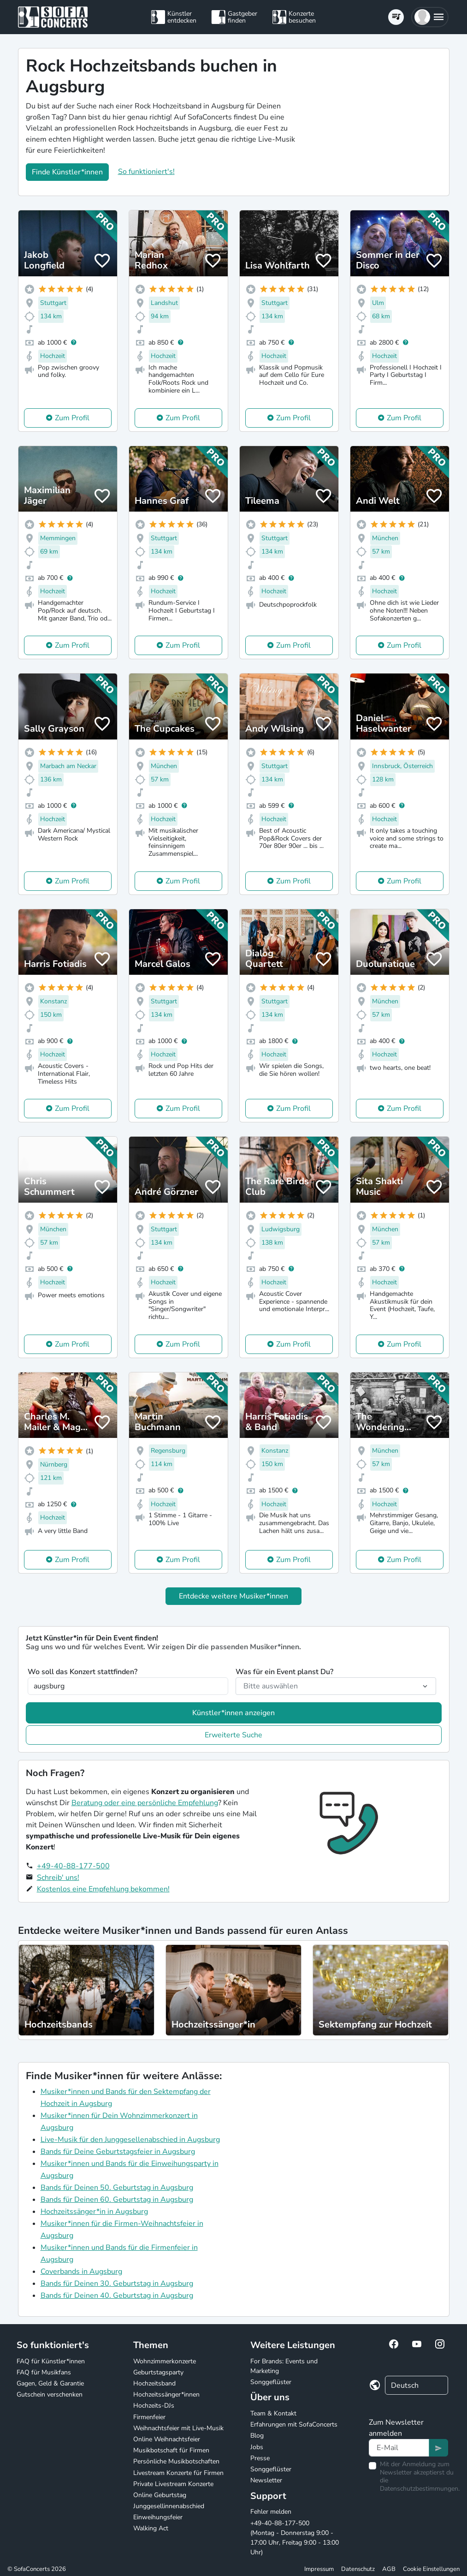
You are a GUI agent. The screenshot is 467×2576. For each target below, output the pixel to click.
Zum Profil (72, 418)
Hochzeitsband (154, 2383)
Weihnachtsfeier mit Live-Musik (178, 2428)
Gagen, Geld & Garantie (50, 2383)
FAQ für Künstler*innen (51, 2361)
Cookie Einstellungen (431, 2569)
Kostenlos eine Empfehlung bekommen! (103, 1889)
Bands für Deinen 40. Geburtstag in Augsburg (117, 2295)
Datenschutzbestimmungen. (420, 2488)
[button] (430, 17)
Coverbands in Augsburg (81, 2271)
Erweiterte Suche (233, 1735)
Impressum (319, 2569)
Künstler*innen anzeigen (233, 1713)
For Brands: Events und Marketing (284, 2366)
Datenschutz (358, 2569)
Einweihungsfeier (158, 2517)
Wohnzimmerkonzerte (164, 2361)
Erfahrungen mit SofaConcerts (293, 2424)
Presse (260, 2458)
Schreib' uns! (58, 1877)
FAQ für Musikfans (44, 2372)
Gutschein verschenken (50, 2394)
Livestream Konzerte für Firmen (178, 2473)
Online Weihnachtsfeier (166, 2439)
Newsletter (266, 2480)
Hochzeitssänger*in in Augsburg (94, 2211)
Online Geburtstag (159, 2495)
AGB (389, 2569)
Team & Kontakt (273, 2413)
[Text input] (399, 2448)
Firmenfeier (149, 2417)
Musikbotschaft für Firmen (171, 2450)
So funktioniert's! (146, 172)
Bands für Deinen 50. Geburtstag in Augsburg (117, 2187)
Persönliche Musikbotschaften (176, 2461)
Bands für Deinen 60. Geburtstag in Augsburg (117, 2199)
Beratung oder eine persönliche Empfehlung (144, 1803)
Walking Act (150, 2528)
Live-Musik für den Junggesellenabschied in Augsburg (130, 2140)
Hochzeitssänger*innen (166, 2394)
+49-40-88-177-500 (73, 1866)
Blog (257, 2435)
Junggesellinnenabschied (168, 2506)
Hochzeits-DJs (153, 2405)
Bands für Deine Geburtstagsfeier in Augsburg (118, 2152)
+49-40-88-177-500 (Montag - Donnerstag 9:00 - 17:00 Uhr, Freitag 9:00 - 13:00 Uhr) (294, 2538)
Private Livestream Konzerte (173, 2484)
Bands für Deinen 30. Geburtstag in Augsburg (117, 2283)
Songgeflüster (270, 2382)
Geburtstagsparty (158, 2372)
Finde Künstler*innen (67, 172)
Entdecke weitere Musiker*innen (233, 1596)
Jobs (256, 2447)
